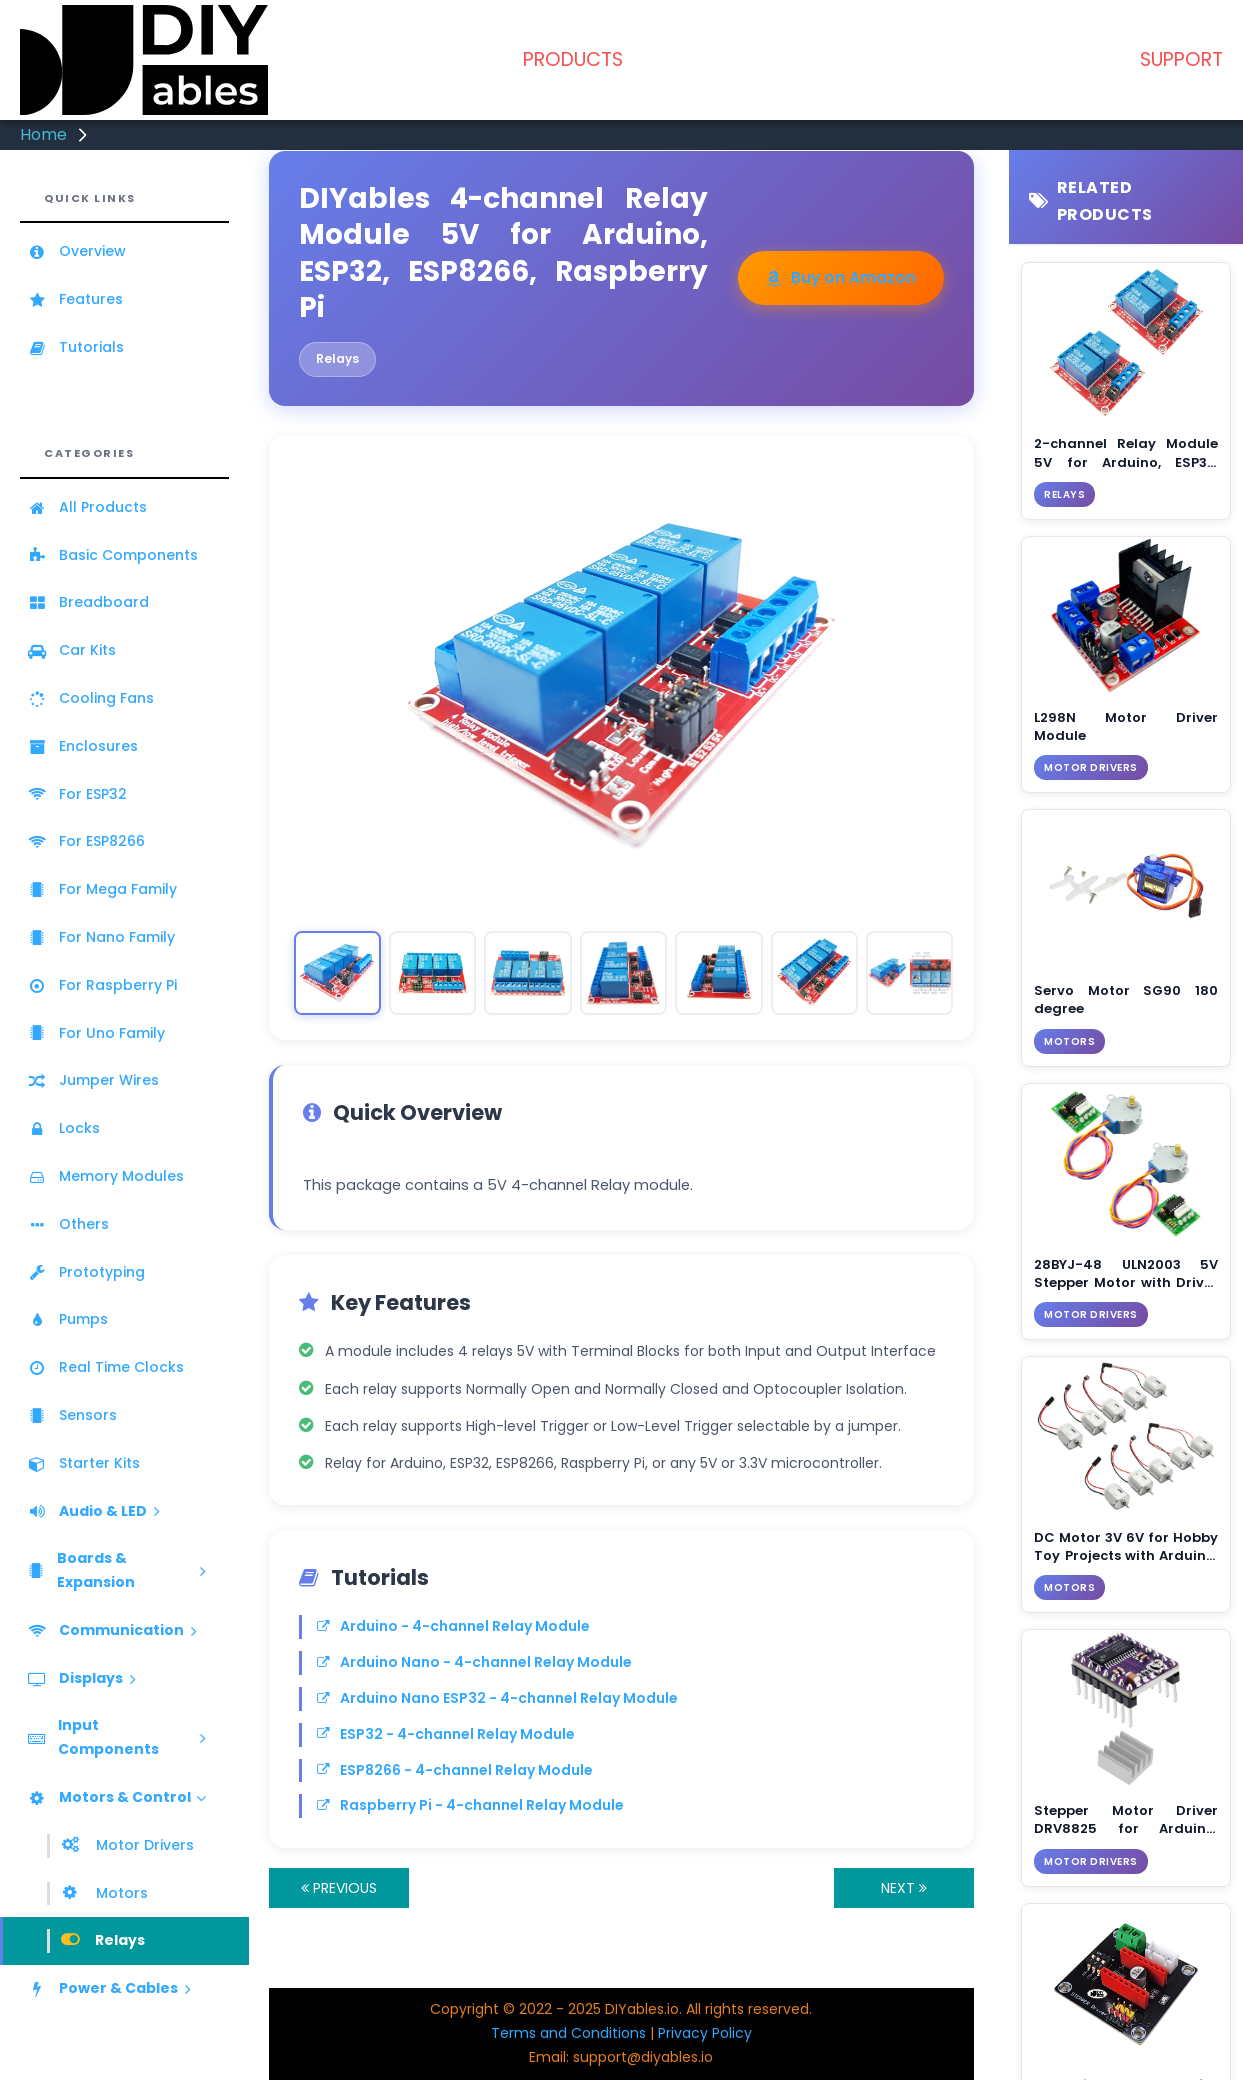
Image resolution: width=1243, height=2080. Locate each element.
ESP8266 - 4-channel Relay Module (455, 1770)
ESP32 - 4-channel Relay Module (446, 1734)
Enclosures (82, 746)
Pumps (67, 1319)
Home (43, 134)
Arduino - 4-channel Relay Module (453, 1626)
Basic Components (112, 555)
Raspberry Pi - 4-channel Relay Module (470, 1805)
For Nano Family (101, 937)
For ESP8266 (86, 841)
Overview (76, 251)
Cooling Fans (90, 698)
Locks (63, 1128)
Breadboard (88, 602)
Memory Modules (105, 1176)
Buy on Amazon (841, 277)
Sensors (72, 1415)
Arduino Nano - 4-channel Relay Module (474, 1662)
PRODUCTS (573, 59)
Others (68, 1224)
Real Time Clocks (105, 1367)
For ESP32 (77, 794)
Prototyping (86, 1272)
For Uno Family (96, 1033)
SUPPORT (1181, 59)
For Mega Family (102, 889)
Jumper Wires (93, 1080)
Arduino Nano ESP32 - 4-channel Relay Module (497, 1698)
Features (75, 299)
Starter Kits (83, 1463)
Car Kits (71, 650)
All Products (87, 507)
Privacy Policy (705, 2033)
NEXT (904, 1888)
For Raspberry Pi (102, 985)
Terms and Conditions (568, 2033)
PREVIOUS (339, 1888)
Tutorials (75, 347)
